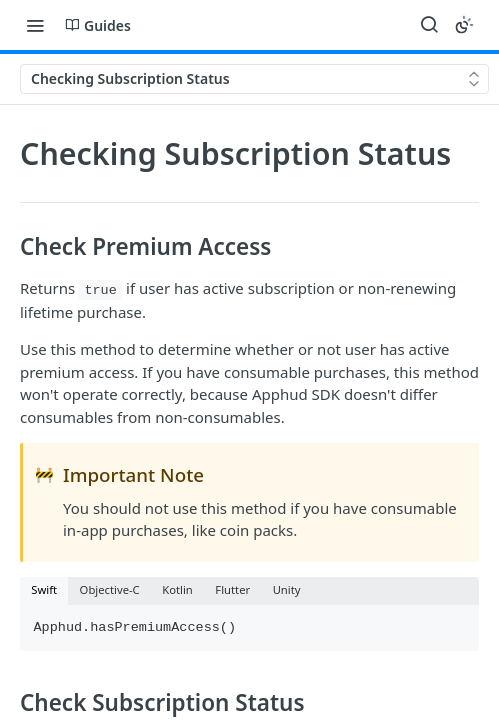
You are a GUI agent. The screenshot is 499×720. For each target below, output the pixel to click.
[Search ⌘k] (429, 25)
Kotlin (177, 589)
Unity (287, 589)
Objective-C (110, 589)
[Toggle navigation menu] (35, 25)
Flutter (232, 589)
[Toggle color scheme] (464, 25)
